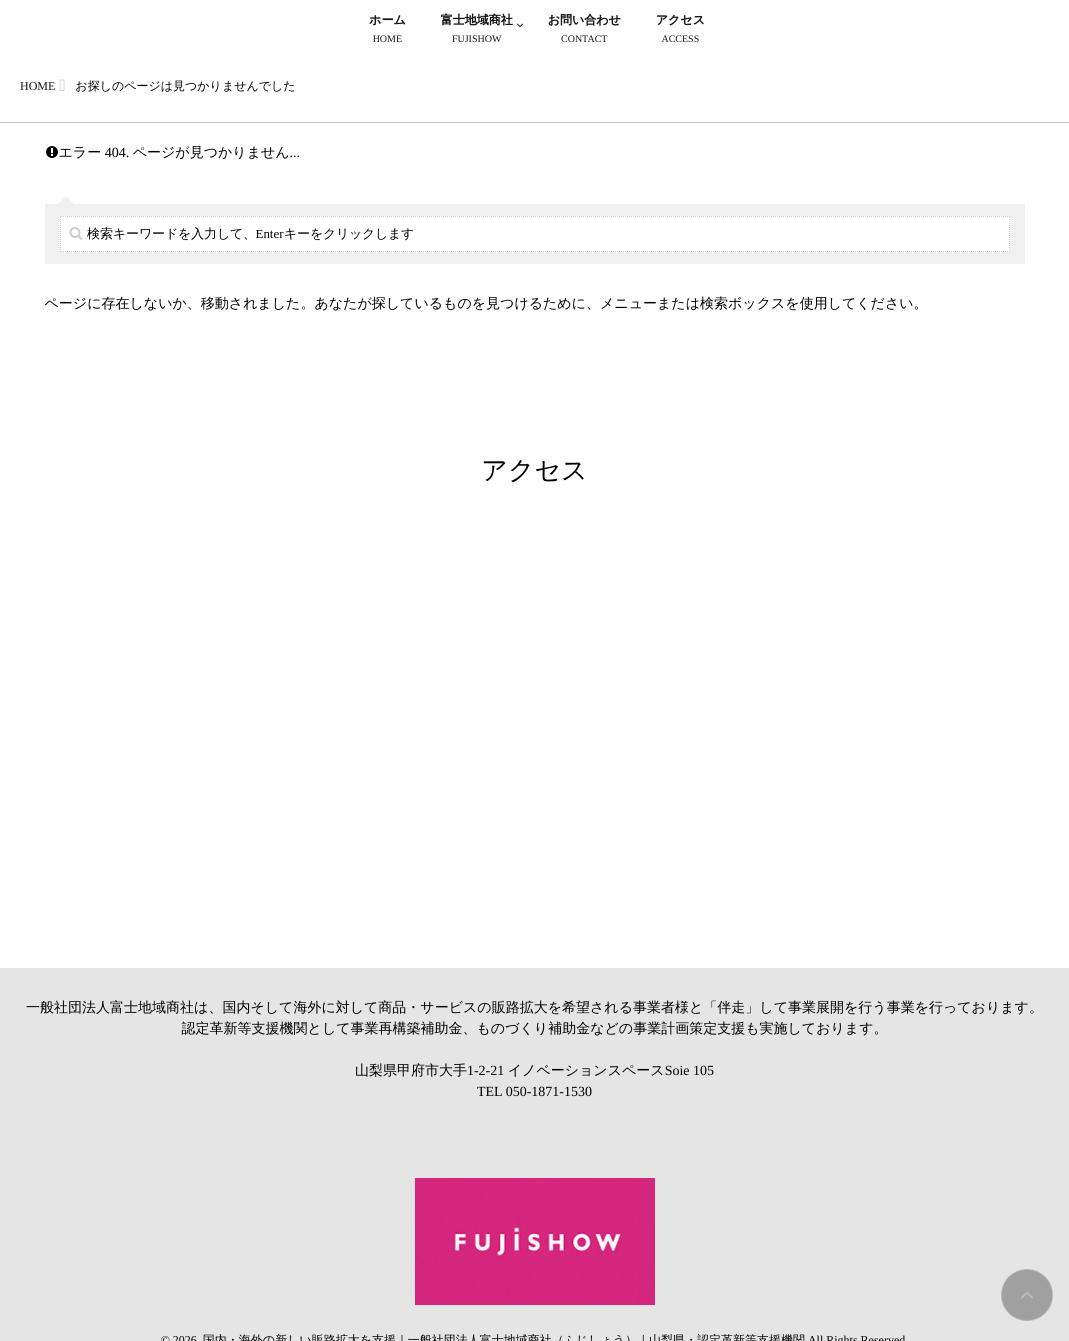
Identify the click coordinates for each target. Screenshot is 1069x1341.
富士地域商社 (477, 31)
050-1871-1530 (549, 1092)
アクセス (680, 31)
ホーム (387, 31)
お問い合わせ (584, 31)
